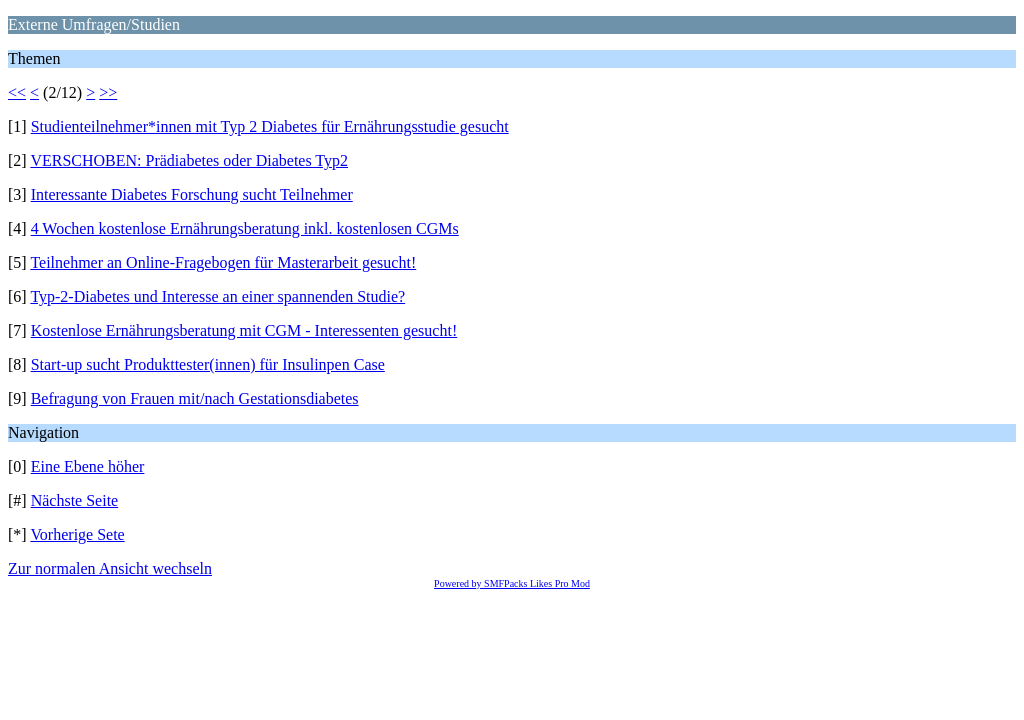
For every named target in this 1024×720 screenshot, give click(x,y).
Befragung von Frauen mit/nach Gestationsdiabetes (195, 398)
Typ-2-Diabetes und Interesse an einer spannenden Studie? (217, 296)
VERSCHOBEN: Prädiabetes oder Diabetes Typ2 (189, 160)
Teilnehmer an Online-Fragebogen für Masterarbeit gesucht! (223, 262)
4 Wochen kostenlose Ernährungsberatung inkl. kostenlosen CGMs (245, 228)
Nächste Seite (75, 500)
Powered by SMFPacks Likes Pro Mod (512, 583)
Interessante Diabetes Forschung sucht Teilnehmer (192, 194)
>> (108, 92)
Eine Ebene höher (88, 466)
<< (17, 92)
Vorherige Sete (77, 534)
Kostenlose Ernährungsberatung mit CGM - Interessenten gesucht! (244, 330)
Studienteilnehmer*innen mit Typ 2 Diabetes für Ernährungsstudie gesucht (270, 126)
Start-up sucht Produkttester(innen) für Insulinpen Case (208, 364)
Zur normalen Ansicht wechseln (110, 568)
